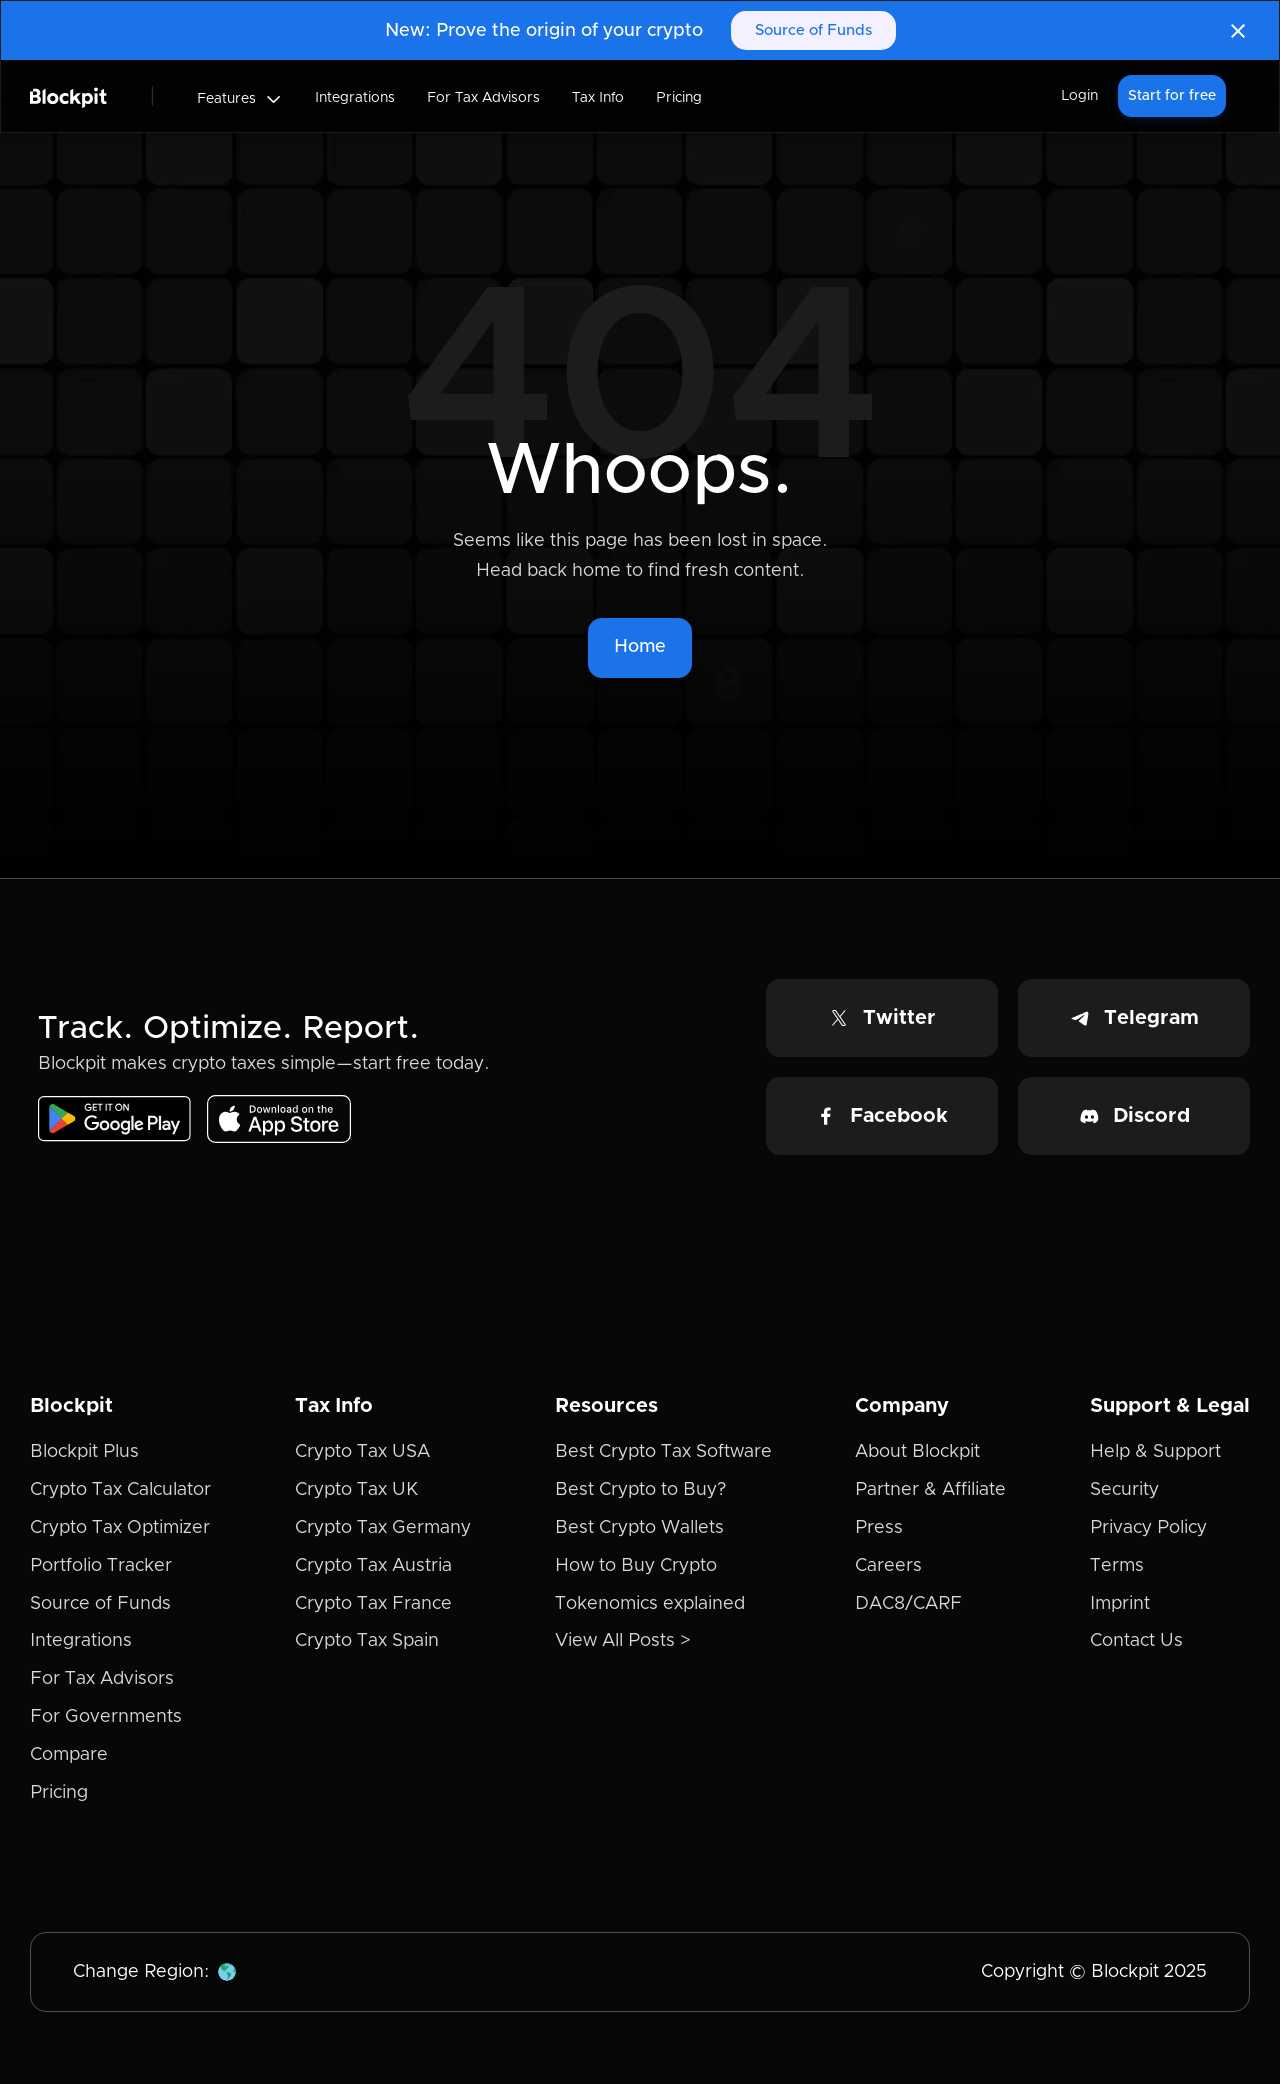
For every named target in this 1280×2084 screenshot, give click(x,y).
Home (640, 647)
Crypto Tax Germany (383, 1528)
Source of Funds (813, 30)
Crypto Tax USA (362, 1452)
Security (1124, 1490)
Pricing (679, 98)
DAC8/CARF (908, 1604)
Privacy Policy (1148, 1528)
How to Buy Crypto (636, 1566)
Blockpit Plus (84, 1452)
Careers (888, 1566)
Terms (1117, 1566)
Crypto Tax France (373, 1604)
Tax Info (598, 98)
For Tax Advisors (483, 98)
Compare (69, 1755)
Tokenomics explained (650, 1604)
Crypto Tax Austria (373, 1566)
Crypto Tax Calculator (120, 1490)
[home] (68, 96)
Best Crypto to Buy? (640, 1490)
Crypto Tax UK (356, 1490)
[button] (240, 99)
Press (879, 1528)
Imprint (1120, 1604)
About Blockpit (917, 1452)
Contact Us (1136, 1641)
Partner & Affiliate (930, 1490)
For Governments (106, 1717)
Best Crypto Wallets (639, 1528)
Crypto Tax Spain (367, 1641)
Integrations (355, 98)
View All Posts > (623, 1641)
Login (1079, 96)
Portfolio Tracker (101, 1566)
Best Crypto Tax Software (663, 1452)
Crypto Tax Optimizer (120, 1528)
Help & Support (1155, 1452)
